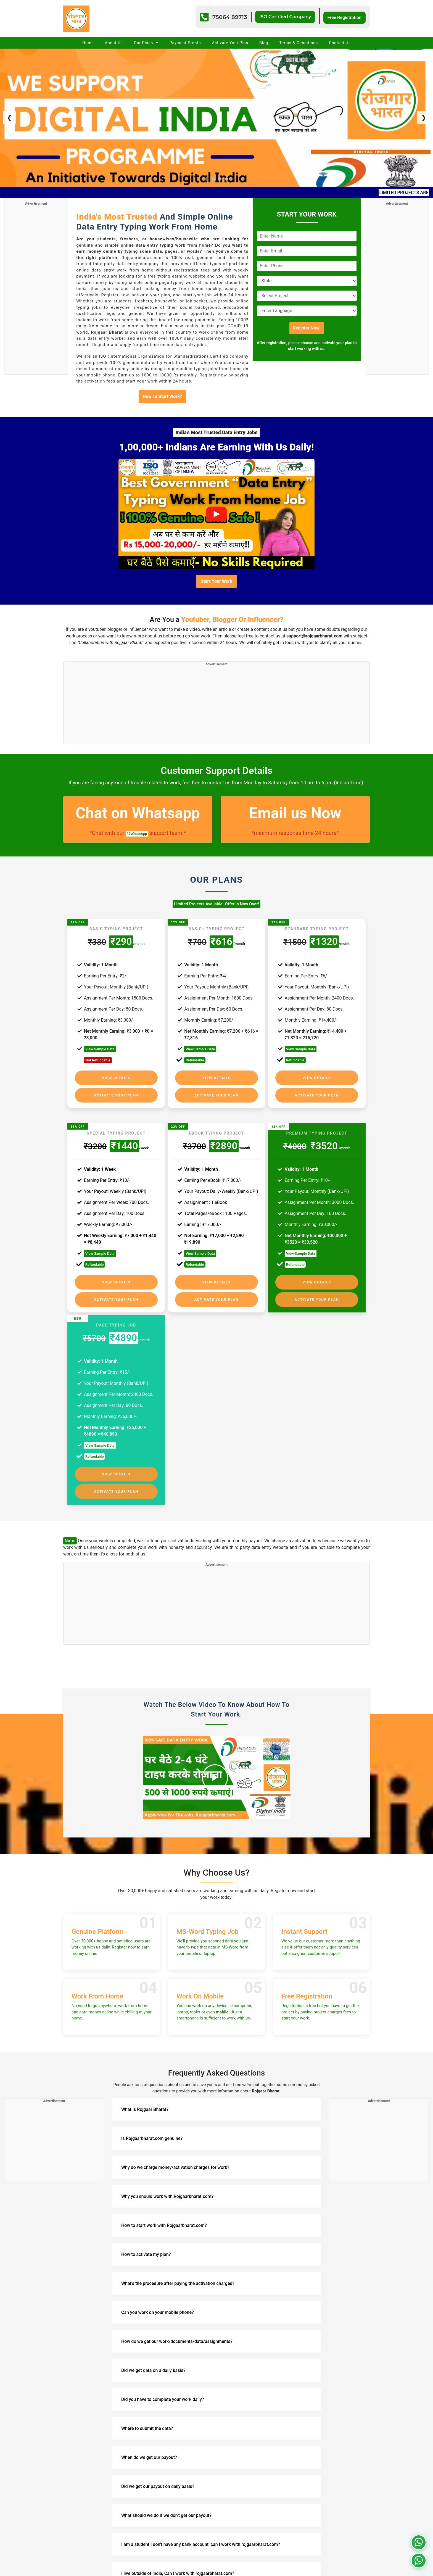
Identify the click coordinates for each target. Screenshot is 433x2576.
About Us (114, 43)
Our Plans (146, 43)
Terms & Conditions (298, 43)
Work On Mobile (200, 1984)
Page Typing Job (116, 1313)
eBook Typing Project (216, 1121)
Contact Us (340, 43)
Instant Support (304, 1919)
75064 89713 (226, 17)
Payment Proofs (185, 43)
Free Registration (344, 16)
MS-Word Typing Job (207, 1919)
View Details (116, 1078)
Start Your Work (216, 581)
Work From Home (97, 1984)
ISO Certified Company (283, 16)
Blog (263, 43)
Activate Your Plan (230, 43)
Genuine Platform (98, 1919)
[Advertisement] (36, 289)
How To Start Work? (162, 396)
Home (88, 43)
